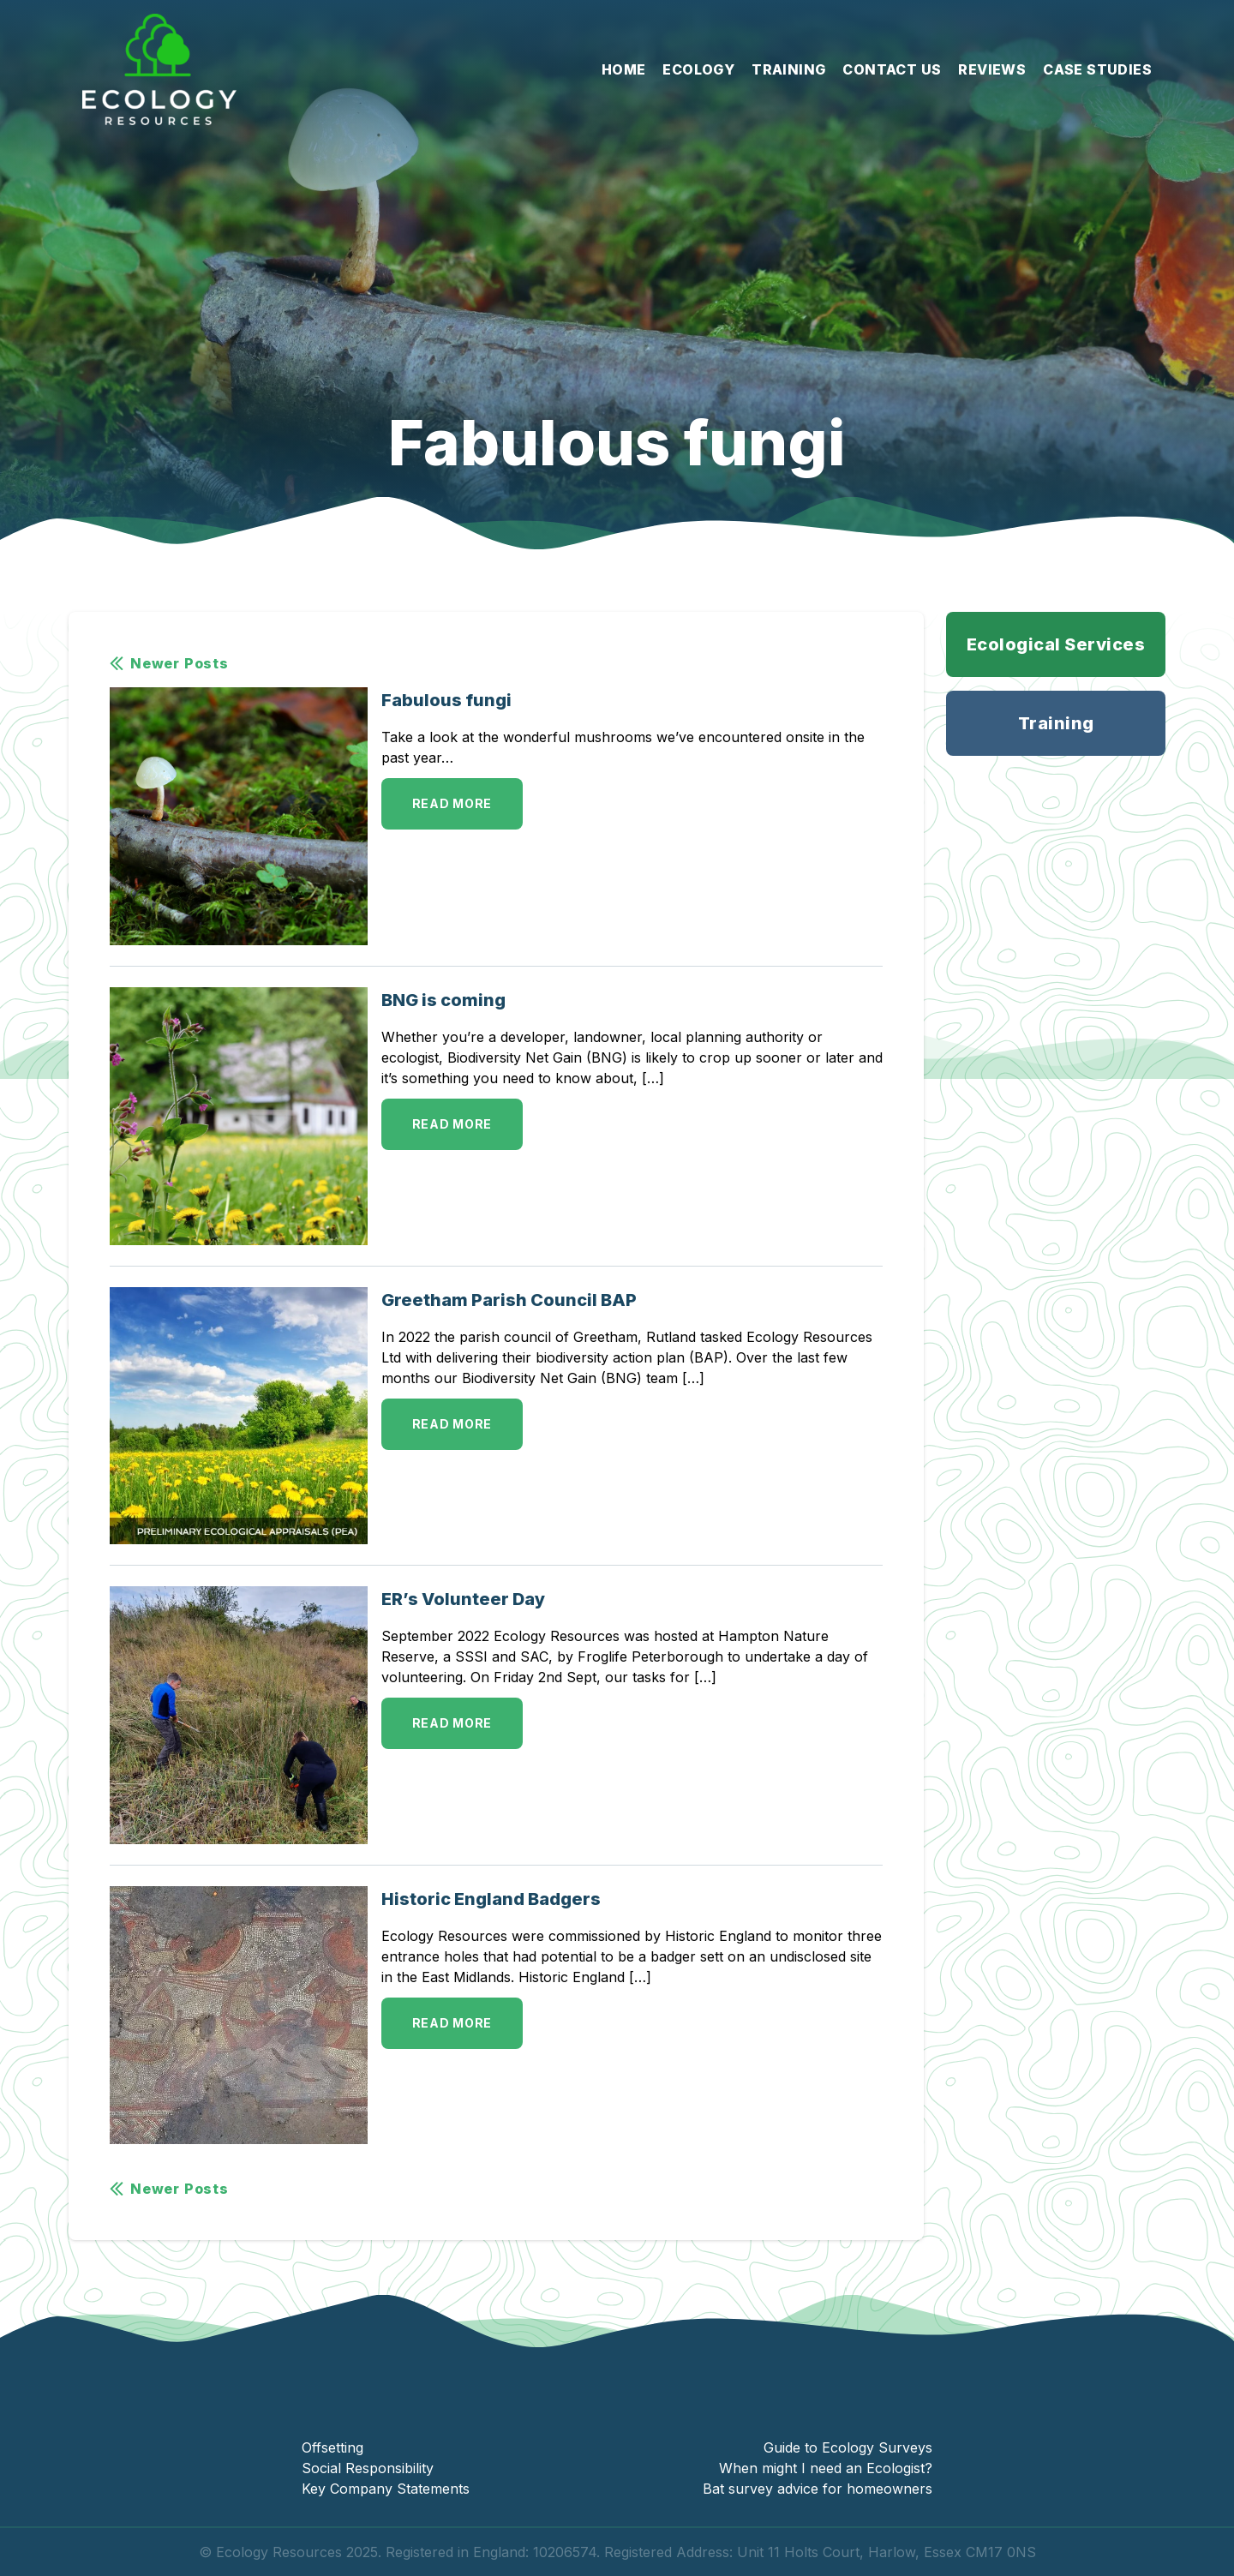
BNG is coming (443, 1000)
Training (788, 69)
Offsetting (332, 2447)
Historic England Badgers (491, 1899)
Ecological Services (1056, 644)
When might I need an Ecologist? (825, 2468)
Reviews (992, 69)
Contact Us (891, 69)
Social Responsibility (368, 2468)
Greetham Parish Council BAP (509, 1300)
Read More (452, 803)
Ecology (698, 69)
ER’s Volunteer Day (463, 1599)
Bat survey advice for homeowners (817, 2488)
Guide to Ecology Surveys (848, 2447)
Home (624, 69)
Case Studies (1097, 69)
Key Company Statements (386, 2488)
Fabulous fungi (446, 700)
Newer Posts (169, 663)
